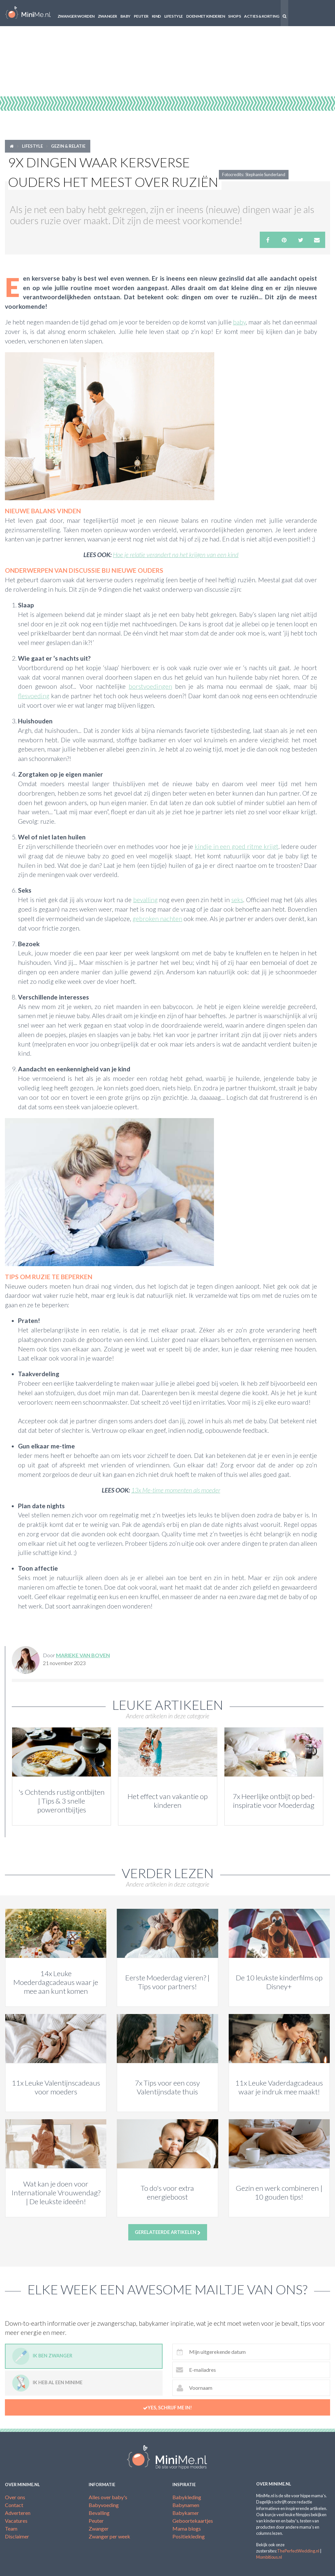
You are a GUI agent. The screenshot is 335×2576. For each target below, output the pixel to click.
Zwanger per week (109, 2536)
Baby (125, 16)
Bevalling (99, 2513)
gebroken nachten (157, 918)
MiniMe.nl (28, 13)
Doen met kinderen (205, 16)
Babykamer (185, 2513)
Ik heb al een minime (47, 2383)
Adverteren (17, 2513)
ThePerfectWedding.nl (298, 2550)
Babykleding (186, 2497)
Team (11, 2528)
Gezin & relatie (68, 146)
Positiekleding (188, 2536)
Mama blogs (186, 2528)
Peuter (141, 16)
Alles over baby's (108, 2497)
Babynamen (185, 2505)
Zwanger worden (76, 16)
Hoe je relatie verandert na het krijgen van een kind (175, 554)
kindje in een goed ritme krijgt (236, 846)
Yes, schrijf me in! (167, 2408)
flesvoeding (33, 696)
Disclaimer (17, 2536)
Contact (14, 2505)
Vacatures (16, 2521)
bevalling (145, 899)
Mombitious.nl (269, 2557)
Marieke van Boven (83, 1655)
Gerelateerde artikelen (168, 2232)
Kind (156, 16)
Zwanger (107, 16)
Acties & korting (261, 16)
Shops (234, 16)
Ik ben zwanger (42, 2356)
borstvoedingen (150, 686)
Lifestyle (173, 16)
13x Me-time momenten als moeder (175, 1490)
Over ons (15, 2497)
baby (239, 322)
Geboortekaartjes (192, 2521)
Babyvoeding (104, 2505)
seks (237, 899)
